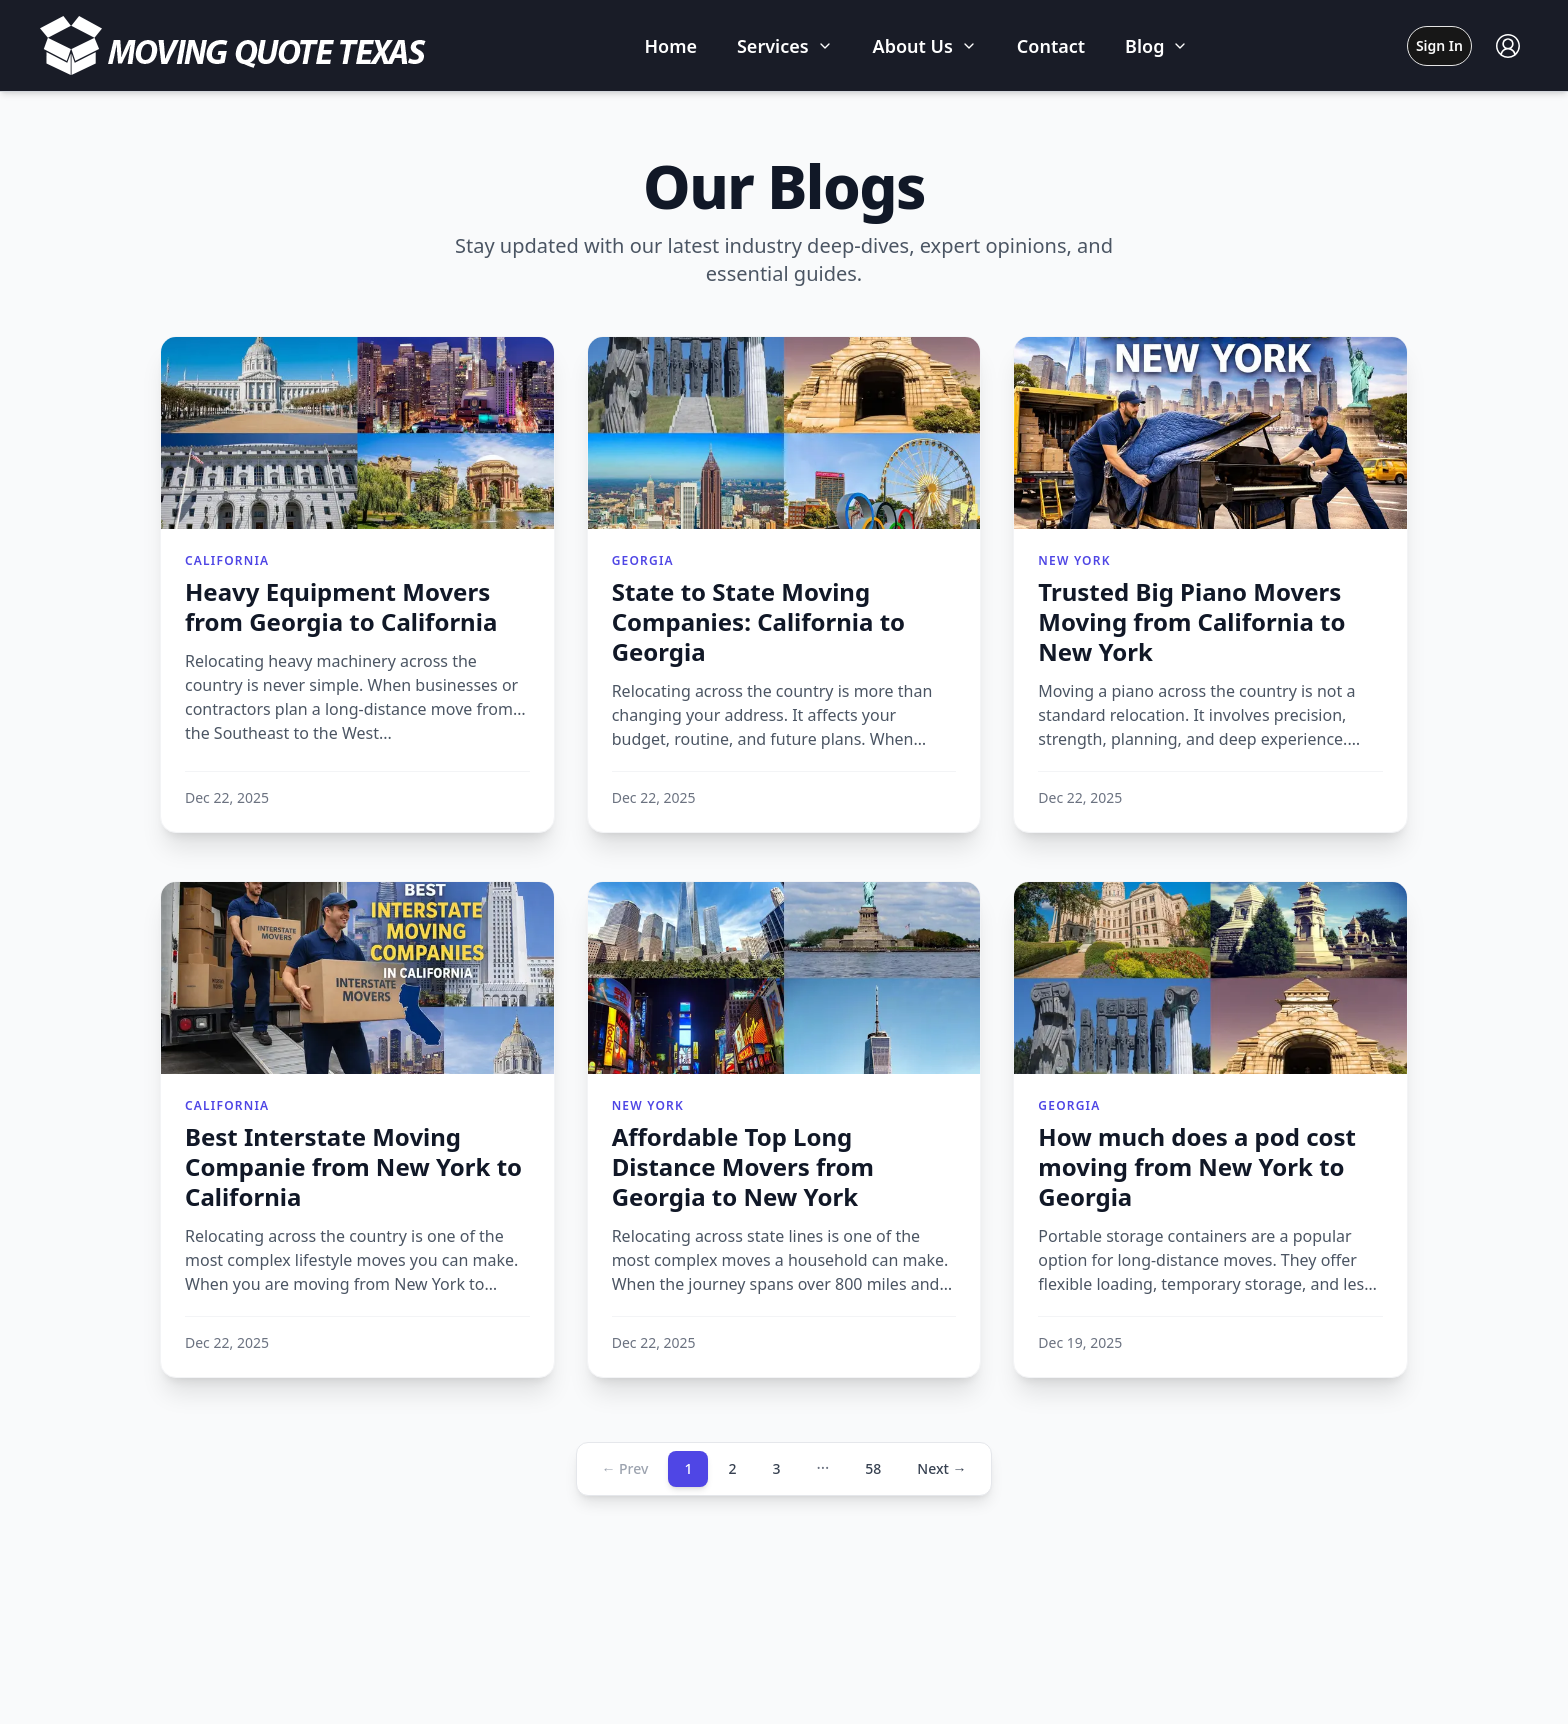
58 (873, 1468)
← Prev (624, 1468)
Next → (941, 1468)
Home (670, 46)
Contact (1051, 46)
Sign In (1439, 45)
